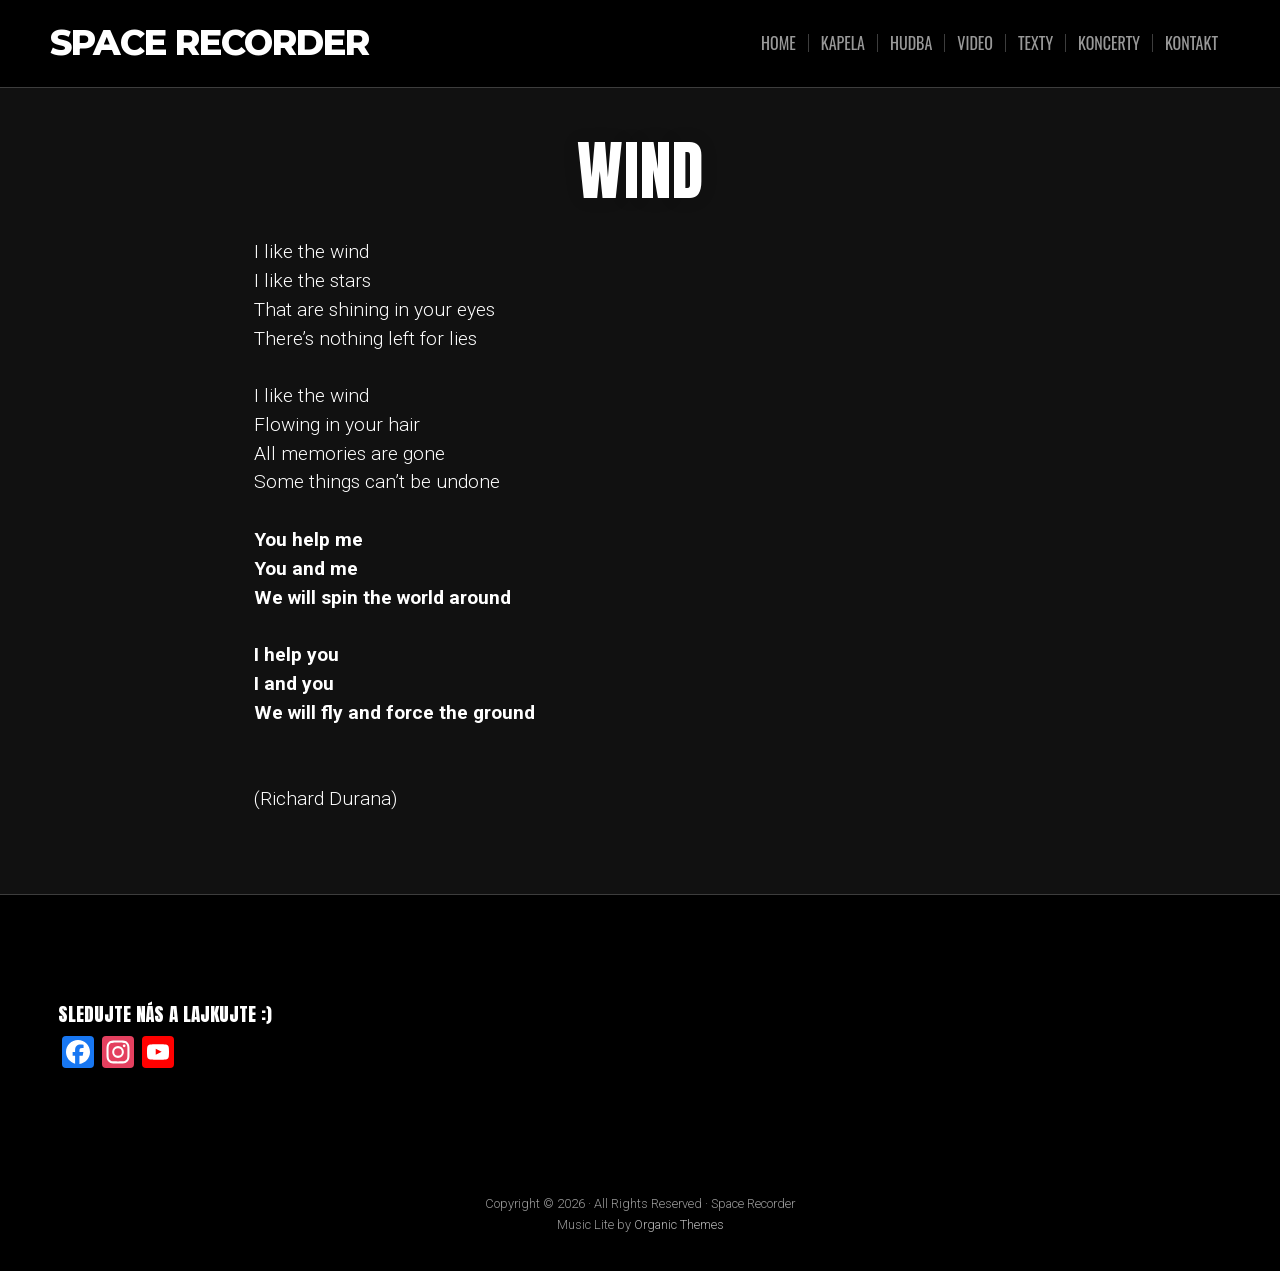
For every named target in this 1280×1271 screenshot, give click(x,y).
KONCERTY (1109, 43)
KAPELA (843, 43)
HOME (778, 43)
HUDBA (911, 43)
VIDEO (975, 43)
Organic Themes (679, 1224)
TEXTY (1035, 43)
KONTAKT (1191, 43)
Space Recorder (209, 43)
